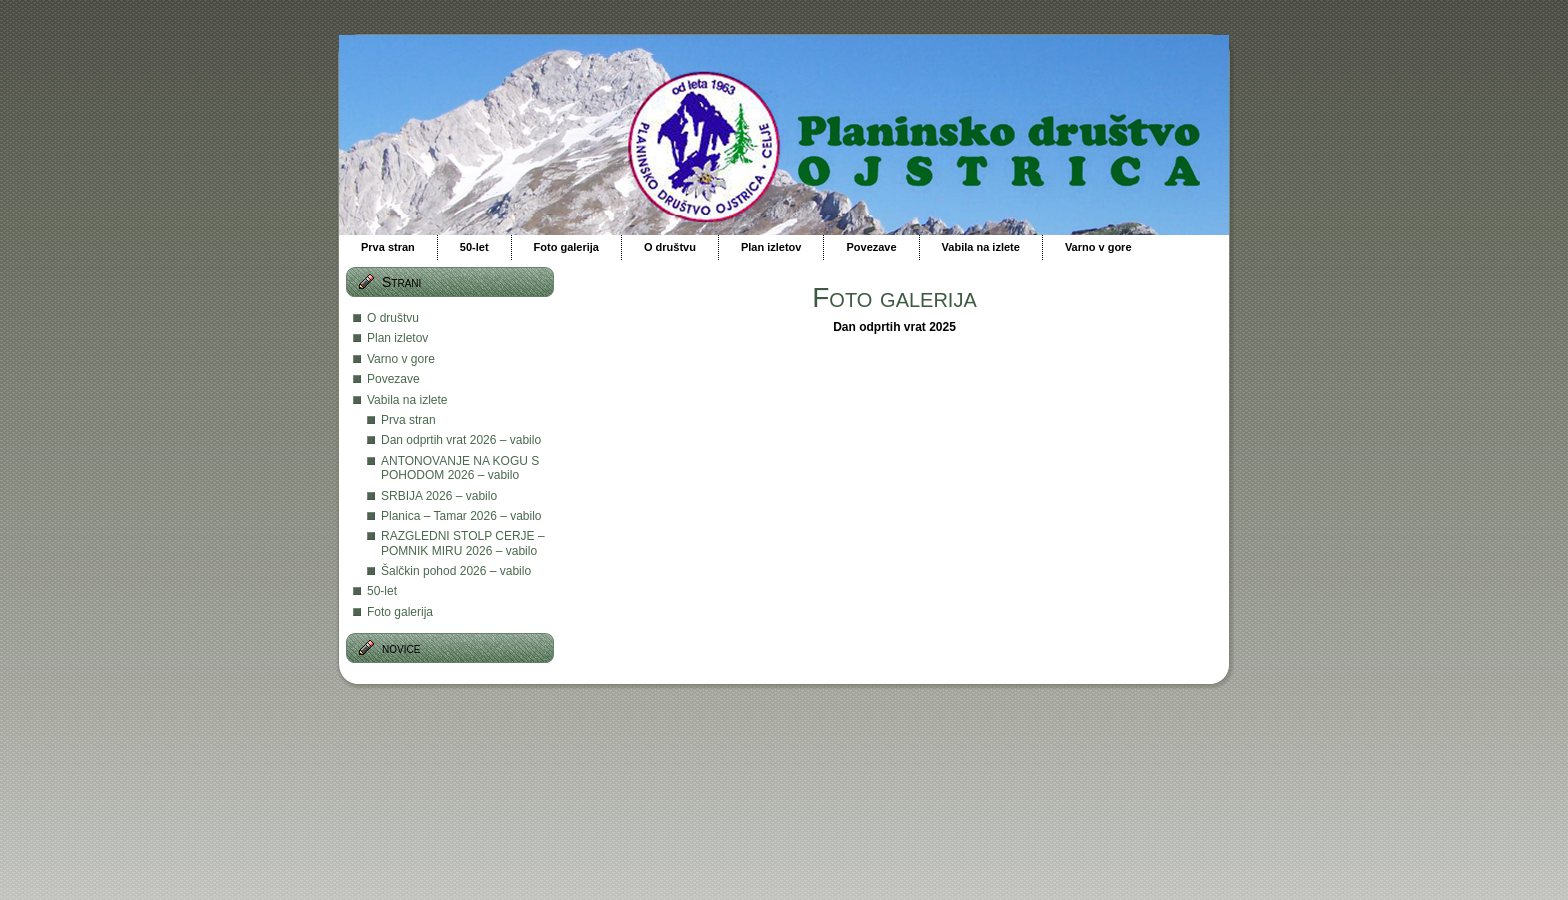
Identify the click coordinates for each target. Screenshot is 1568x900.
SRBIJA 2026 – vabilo (439, 496)
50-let (382, 591)
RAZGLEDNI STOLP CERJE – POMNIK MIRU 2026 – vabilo (463, 543)
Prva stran (408, 420)
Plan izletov (397, 338)
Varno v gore (401, 359)
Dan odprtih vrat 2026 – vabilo (461, 440)
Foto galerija (400, 612)
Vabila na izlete (407, 400)
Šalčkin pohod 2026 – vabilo (456, 571)
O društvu (393, 318)
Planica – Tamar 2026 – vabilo (461, 516)
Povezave (393, 379)
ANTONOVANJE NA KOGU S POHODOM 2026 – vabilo (460, 468)
